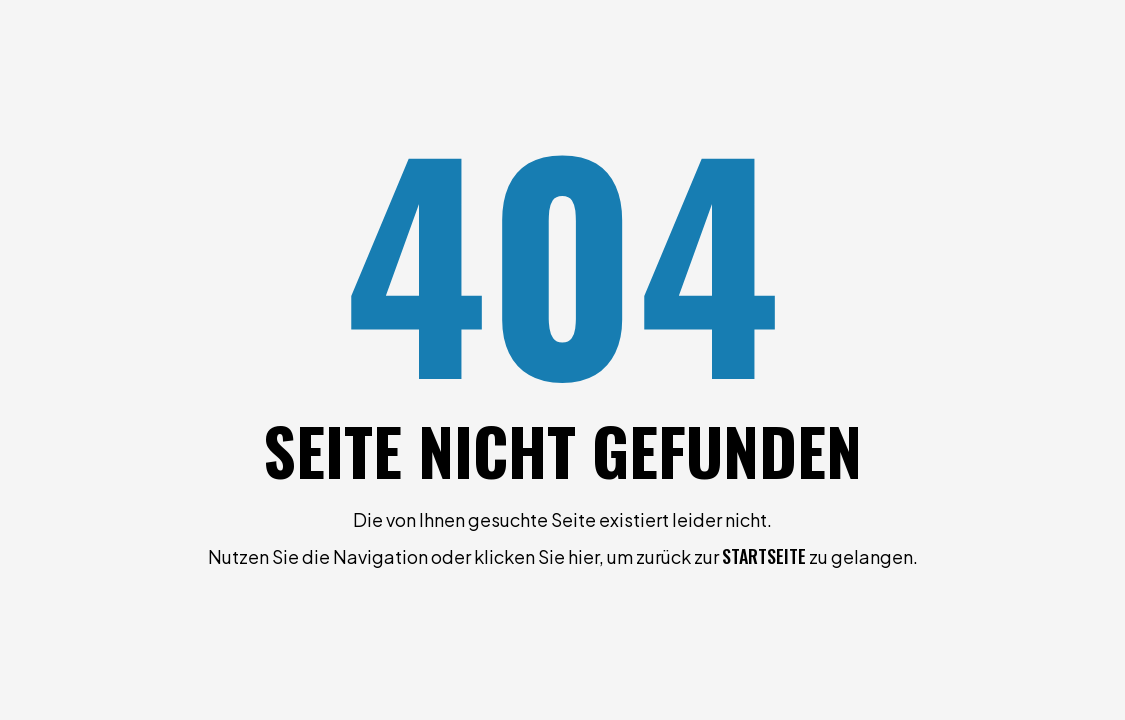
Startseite (764, 556)
